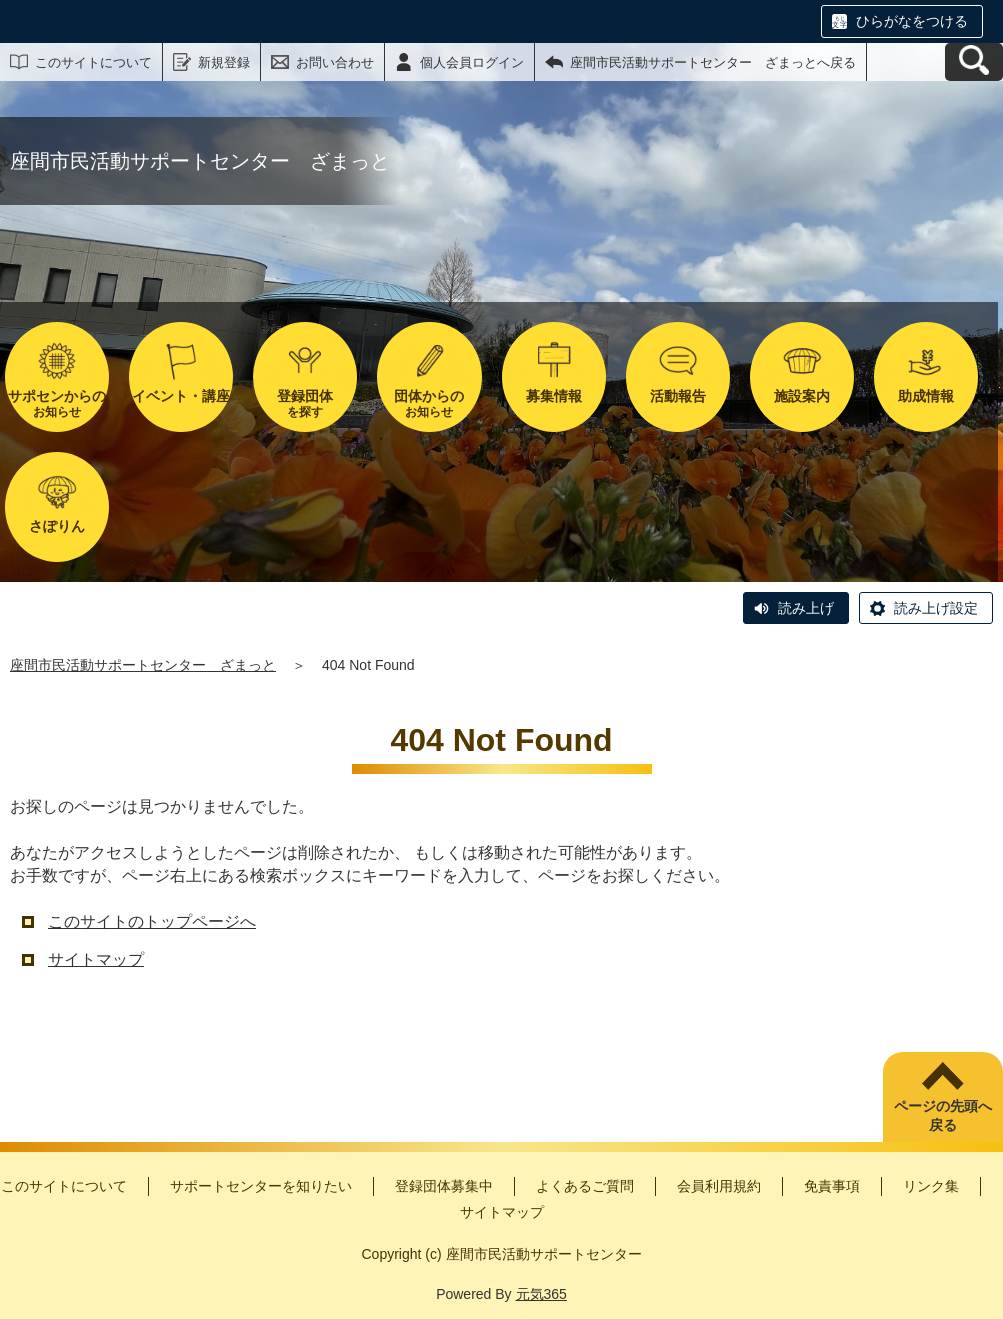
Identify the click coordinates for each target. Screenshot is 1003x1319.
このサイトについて (93, 62)
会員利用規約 (719, 1186)
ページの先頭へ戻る (943, 1116)
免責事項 (832, 1186)
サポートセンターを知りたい (261, 1186)
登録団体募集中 (444, 1186)
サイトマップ (96, 959)
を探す (305, 403)
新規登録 (224, 62)
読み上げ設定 (936, 608)
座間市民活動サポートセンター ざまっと (143, 665)
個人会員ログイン (472, 62)
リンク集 (931, 1186)
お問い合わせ (335, 62)
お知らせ (57, 403)
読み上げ (806, 608)
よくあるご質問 (585, 1186)
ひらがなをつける (912, 21)
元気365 (541, 1294)
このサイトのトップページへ (152, 921)
